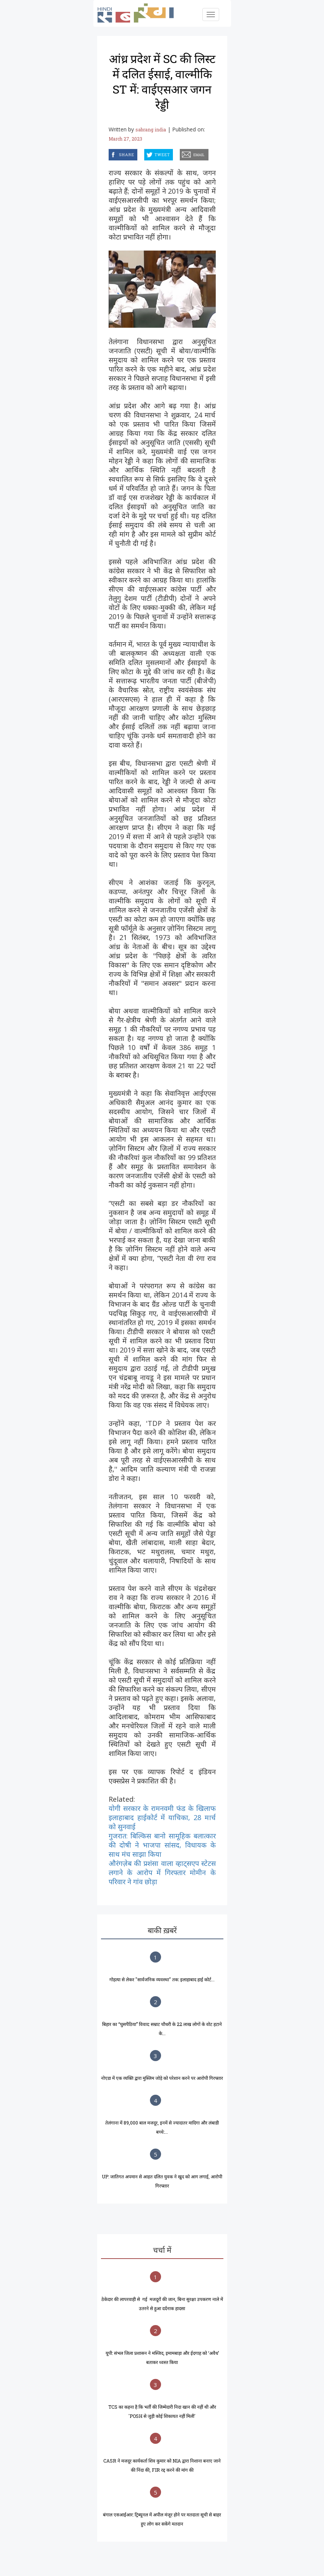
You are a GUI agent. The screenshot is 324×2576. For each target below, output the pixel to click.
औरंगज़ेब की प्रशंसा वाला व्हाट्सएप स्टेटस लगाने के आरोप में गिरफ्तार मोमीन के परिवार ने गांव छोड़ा (162, 1872)
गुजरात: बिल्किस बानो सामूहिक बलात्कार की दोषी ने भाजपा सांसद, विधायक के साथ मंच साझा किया (162, 1845)
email (180, 153)
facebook (110, 153)
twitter (144, 153)
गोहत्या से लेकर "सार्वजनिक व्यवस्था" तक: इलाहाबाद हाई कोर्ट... (162, 1979)
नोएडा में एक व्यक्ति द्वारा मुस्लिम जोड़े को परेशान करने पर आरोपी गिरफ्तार (162, 2078)
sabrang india (150, 129)
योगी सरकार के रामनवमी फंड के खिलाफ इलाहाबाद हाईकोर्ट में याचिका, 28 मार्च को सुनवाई (162, 1817)
